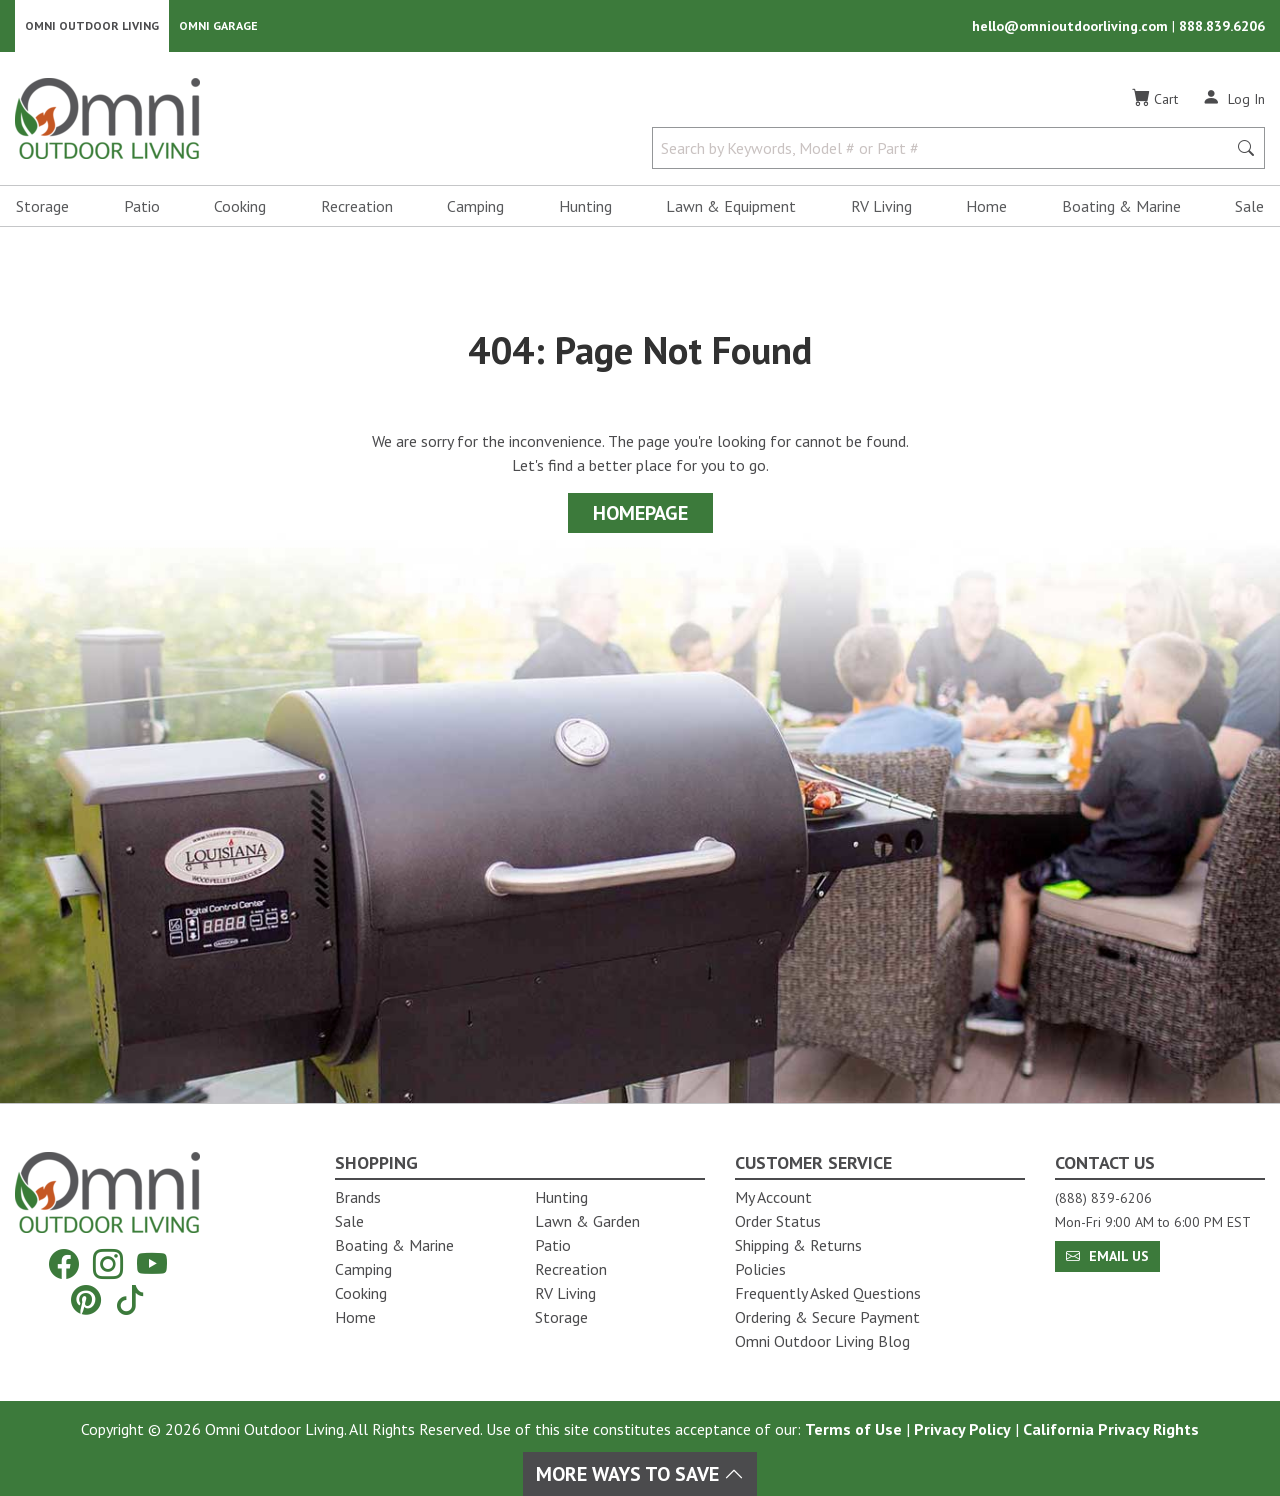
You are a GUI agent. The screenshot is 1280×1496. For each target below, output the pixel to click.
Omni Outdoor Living (92, 25)
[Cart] (1155, 99)
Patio (142, 206)
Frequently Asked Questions (828, 1293)
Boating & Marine (1121, 206)
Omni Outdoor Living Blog (822, 1341)
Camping (475, 206)
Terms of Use (853, 1429)
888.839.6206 (1222, 26)
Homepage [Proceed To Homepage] (640, 513)
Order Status (778, 1221)
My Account (773, 1197)
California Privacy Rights (1111, 1429)
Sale (1249, 206)
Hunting (585, 206)
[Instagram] (108, 1263)
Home (986, 206)
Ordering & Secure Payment (827, 1317)
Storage (42, 206)
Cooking (240, 206)
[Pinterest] (86, 1299)
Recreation (357, 206)
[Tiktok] (130, 1299)
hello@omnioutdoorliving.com (1072, 26)
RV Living (881, 206)
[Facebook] (64, 1263)
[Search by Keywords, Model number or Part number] (945, 148)
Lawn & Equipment (731, 206)
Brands (358, 1197)
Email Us (1107, 1256)
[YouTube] (152, 1263)
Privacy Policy (962, 1429)
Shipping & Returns (798, 1245)
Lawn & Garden (587, 1221)
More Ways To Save (640, 1474)
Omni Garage (218, 25)
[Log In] (1233, 98)
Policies (760, 1269)
